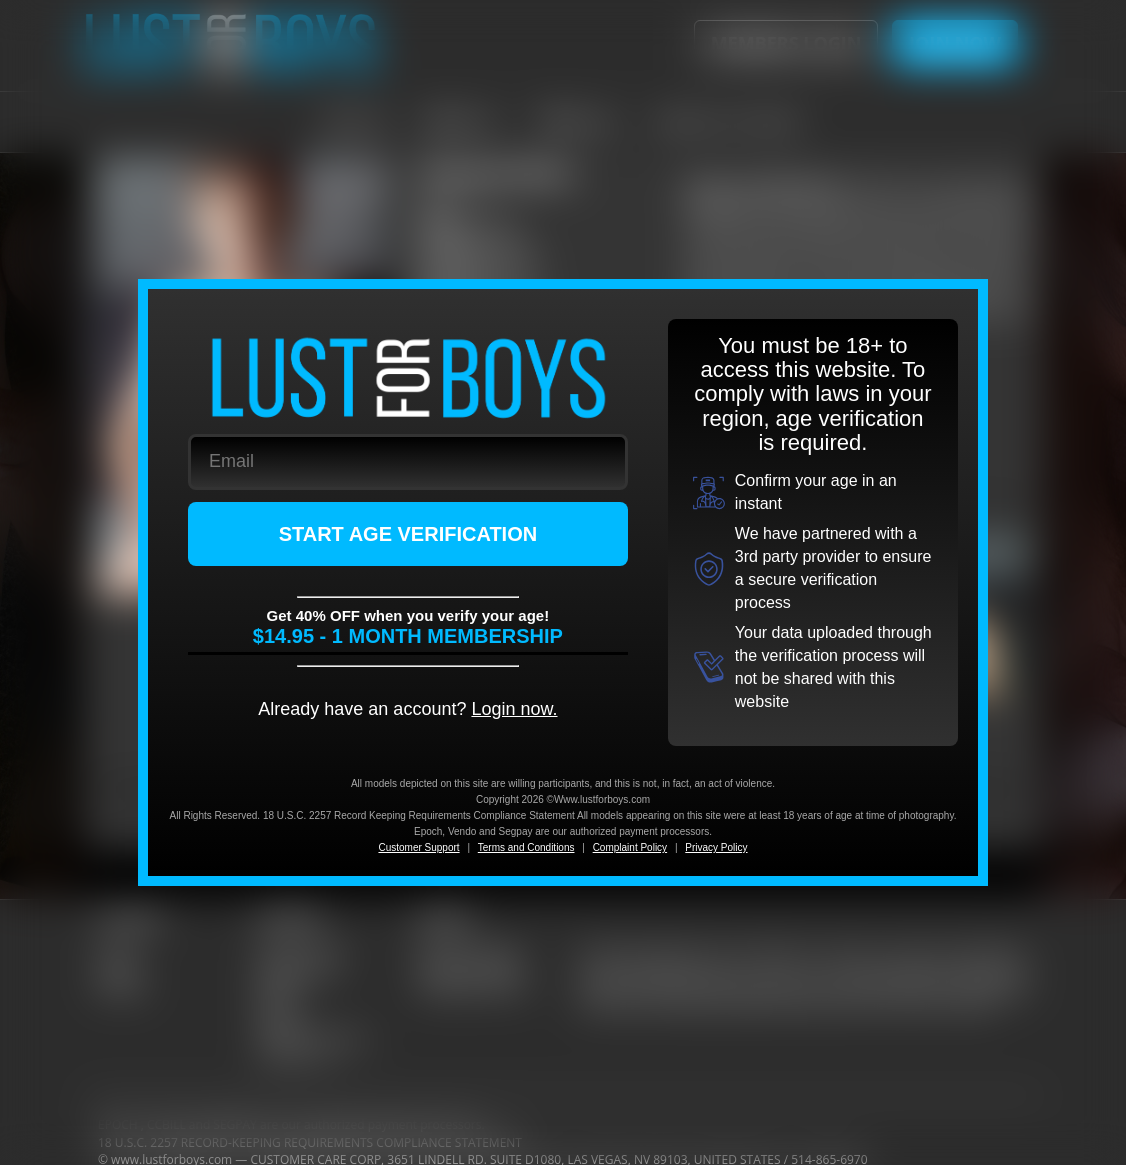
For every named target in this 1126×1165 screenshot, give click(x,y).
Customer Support (418, 847)
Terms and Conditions (526, 847)
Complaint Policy (630, 847)
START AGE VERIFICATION (408, 534)
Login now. (514, 709)
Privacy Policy (716, 847)
